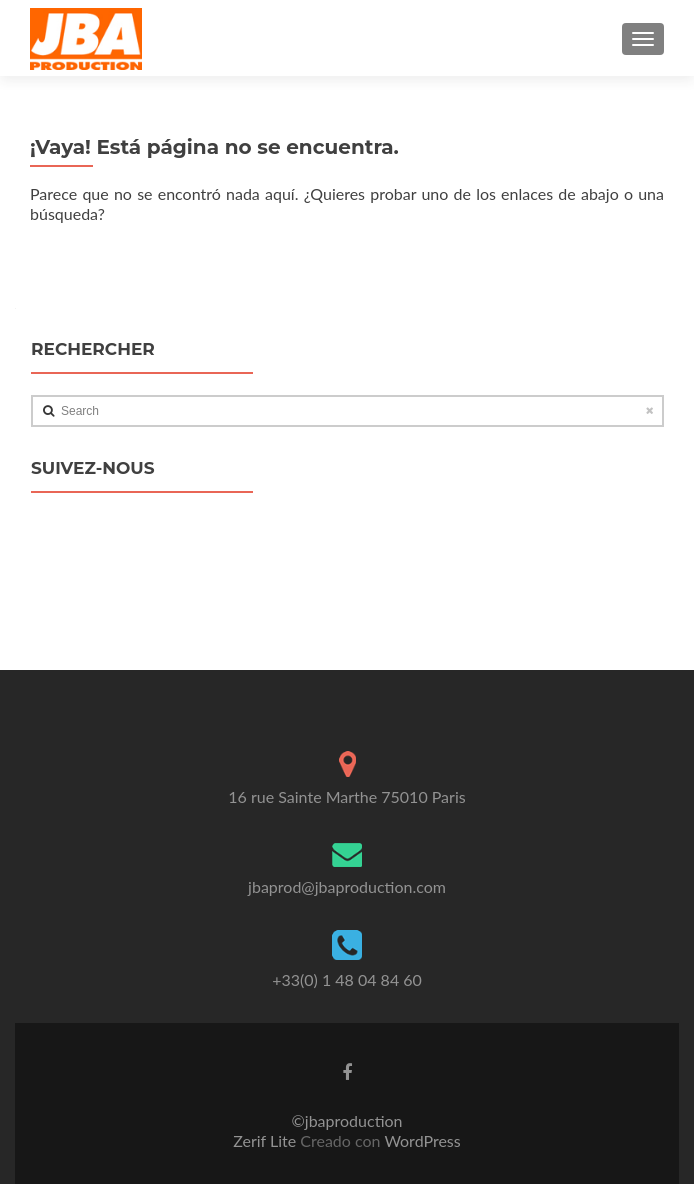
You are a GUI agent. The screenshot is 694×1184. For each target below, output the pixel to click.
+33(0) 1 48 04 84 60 (347, 979)
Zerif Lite (266, 1140)
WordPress (421, 1140)
